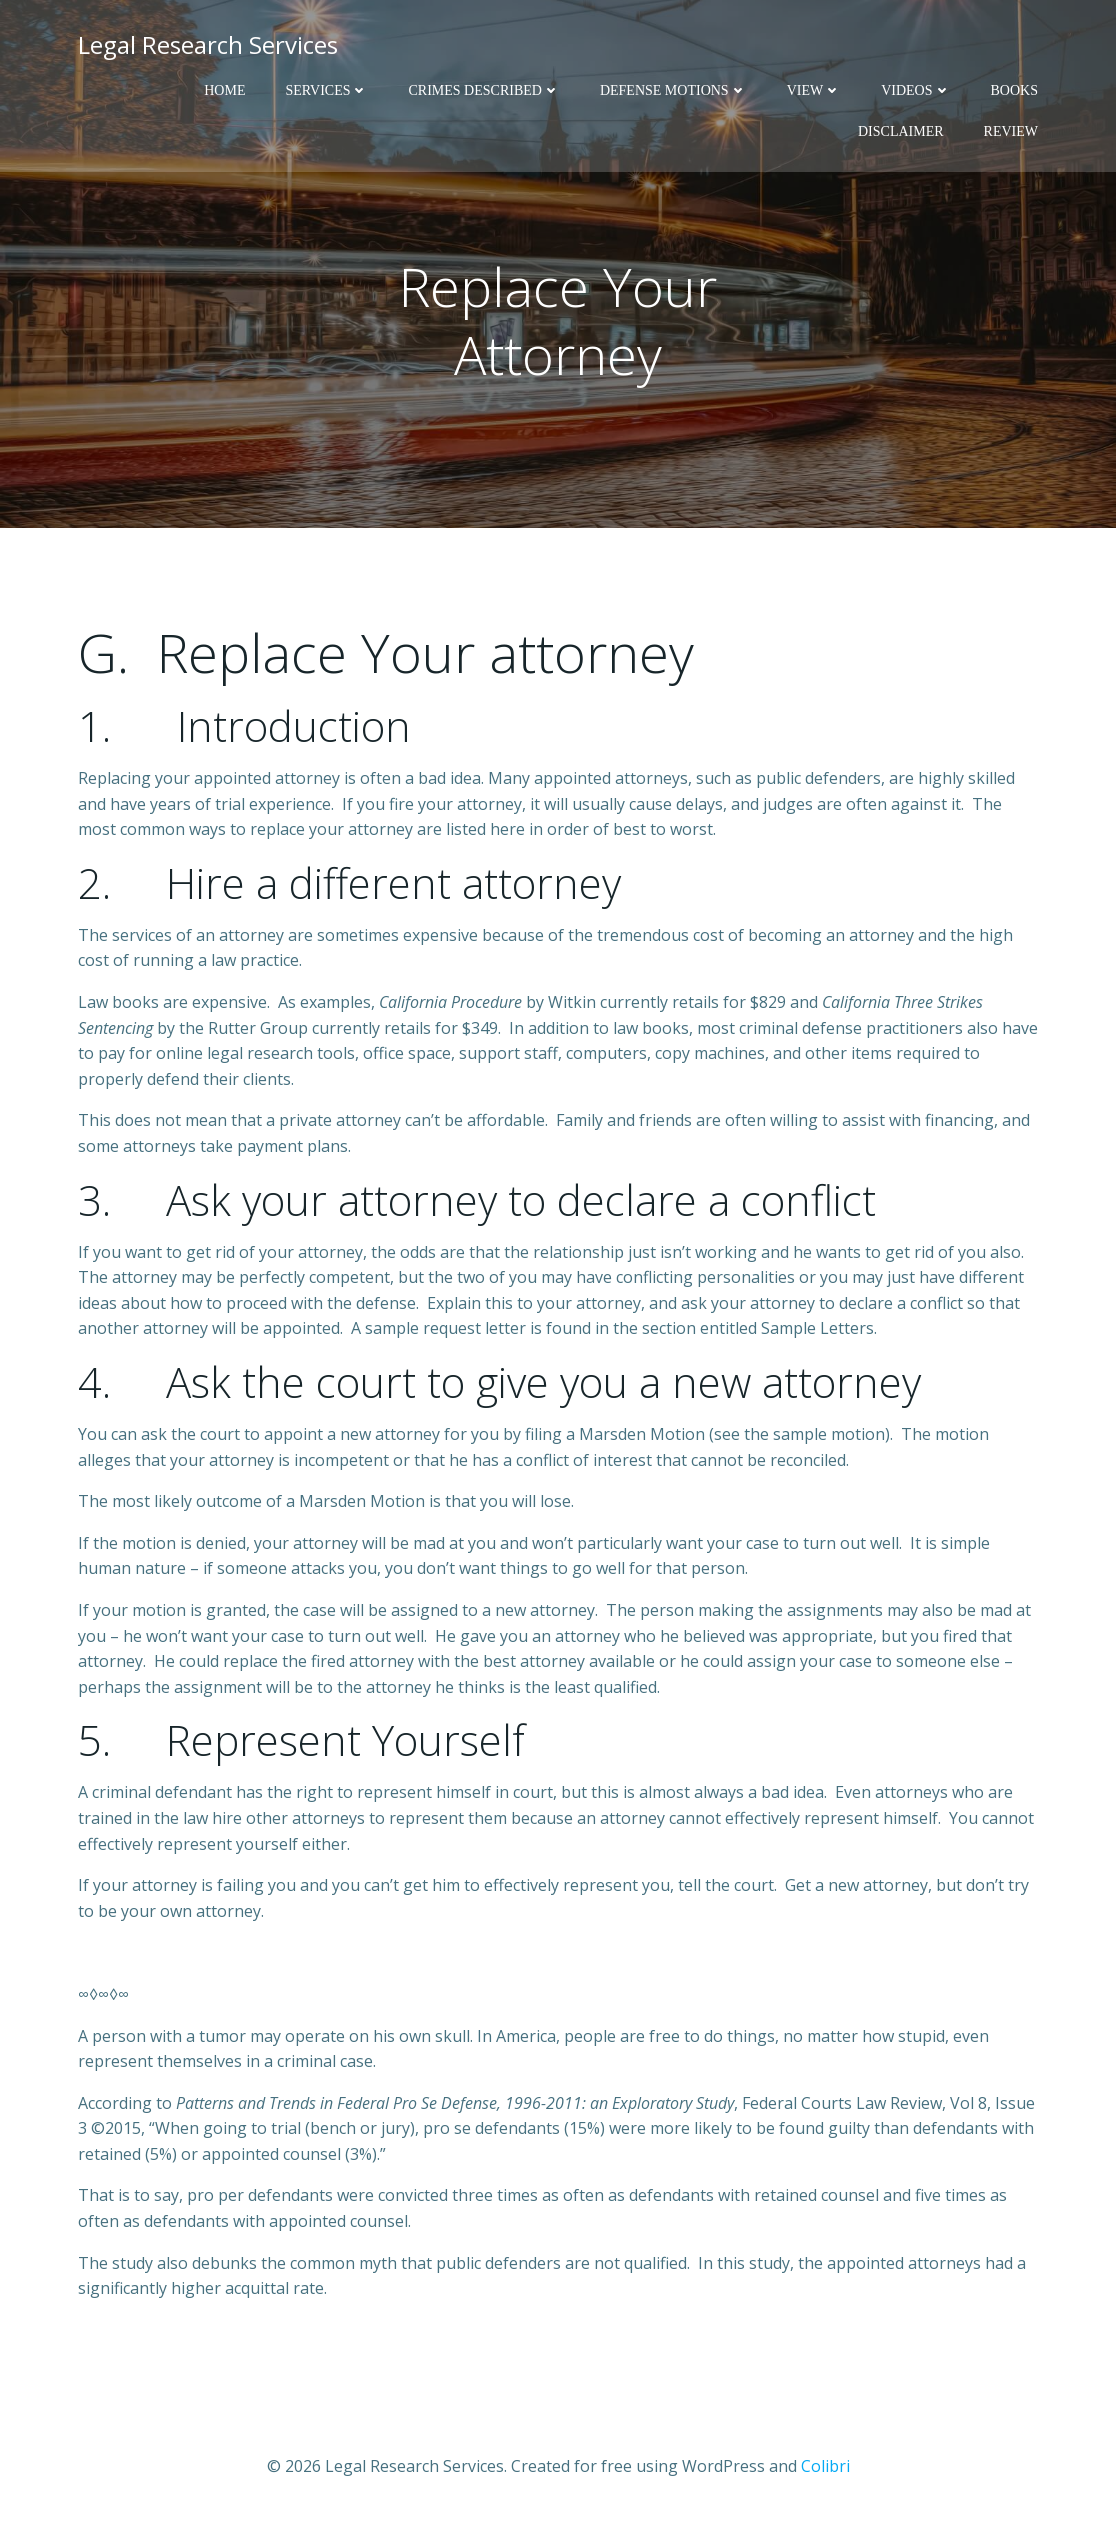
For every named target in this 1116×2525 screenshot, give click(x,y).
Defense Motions (673, 90)
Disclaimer (901, 131)
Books (1014, 90)
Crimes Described (483, 90)
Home (224, 90)
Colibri (825, 2466)
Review (1011, 131)
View (814, 90)
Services (326, 90)
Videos (915, 90)
